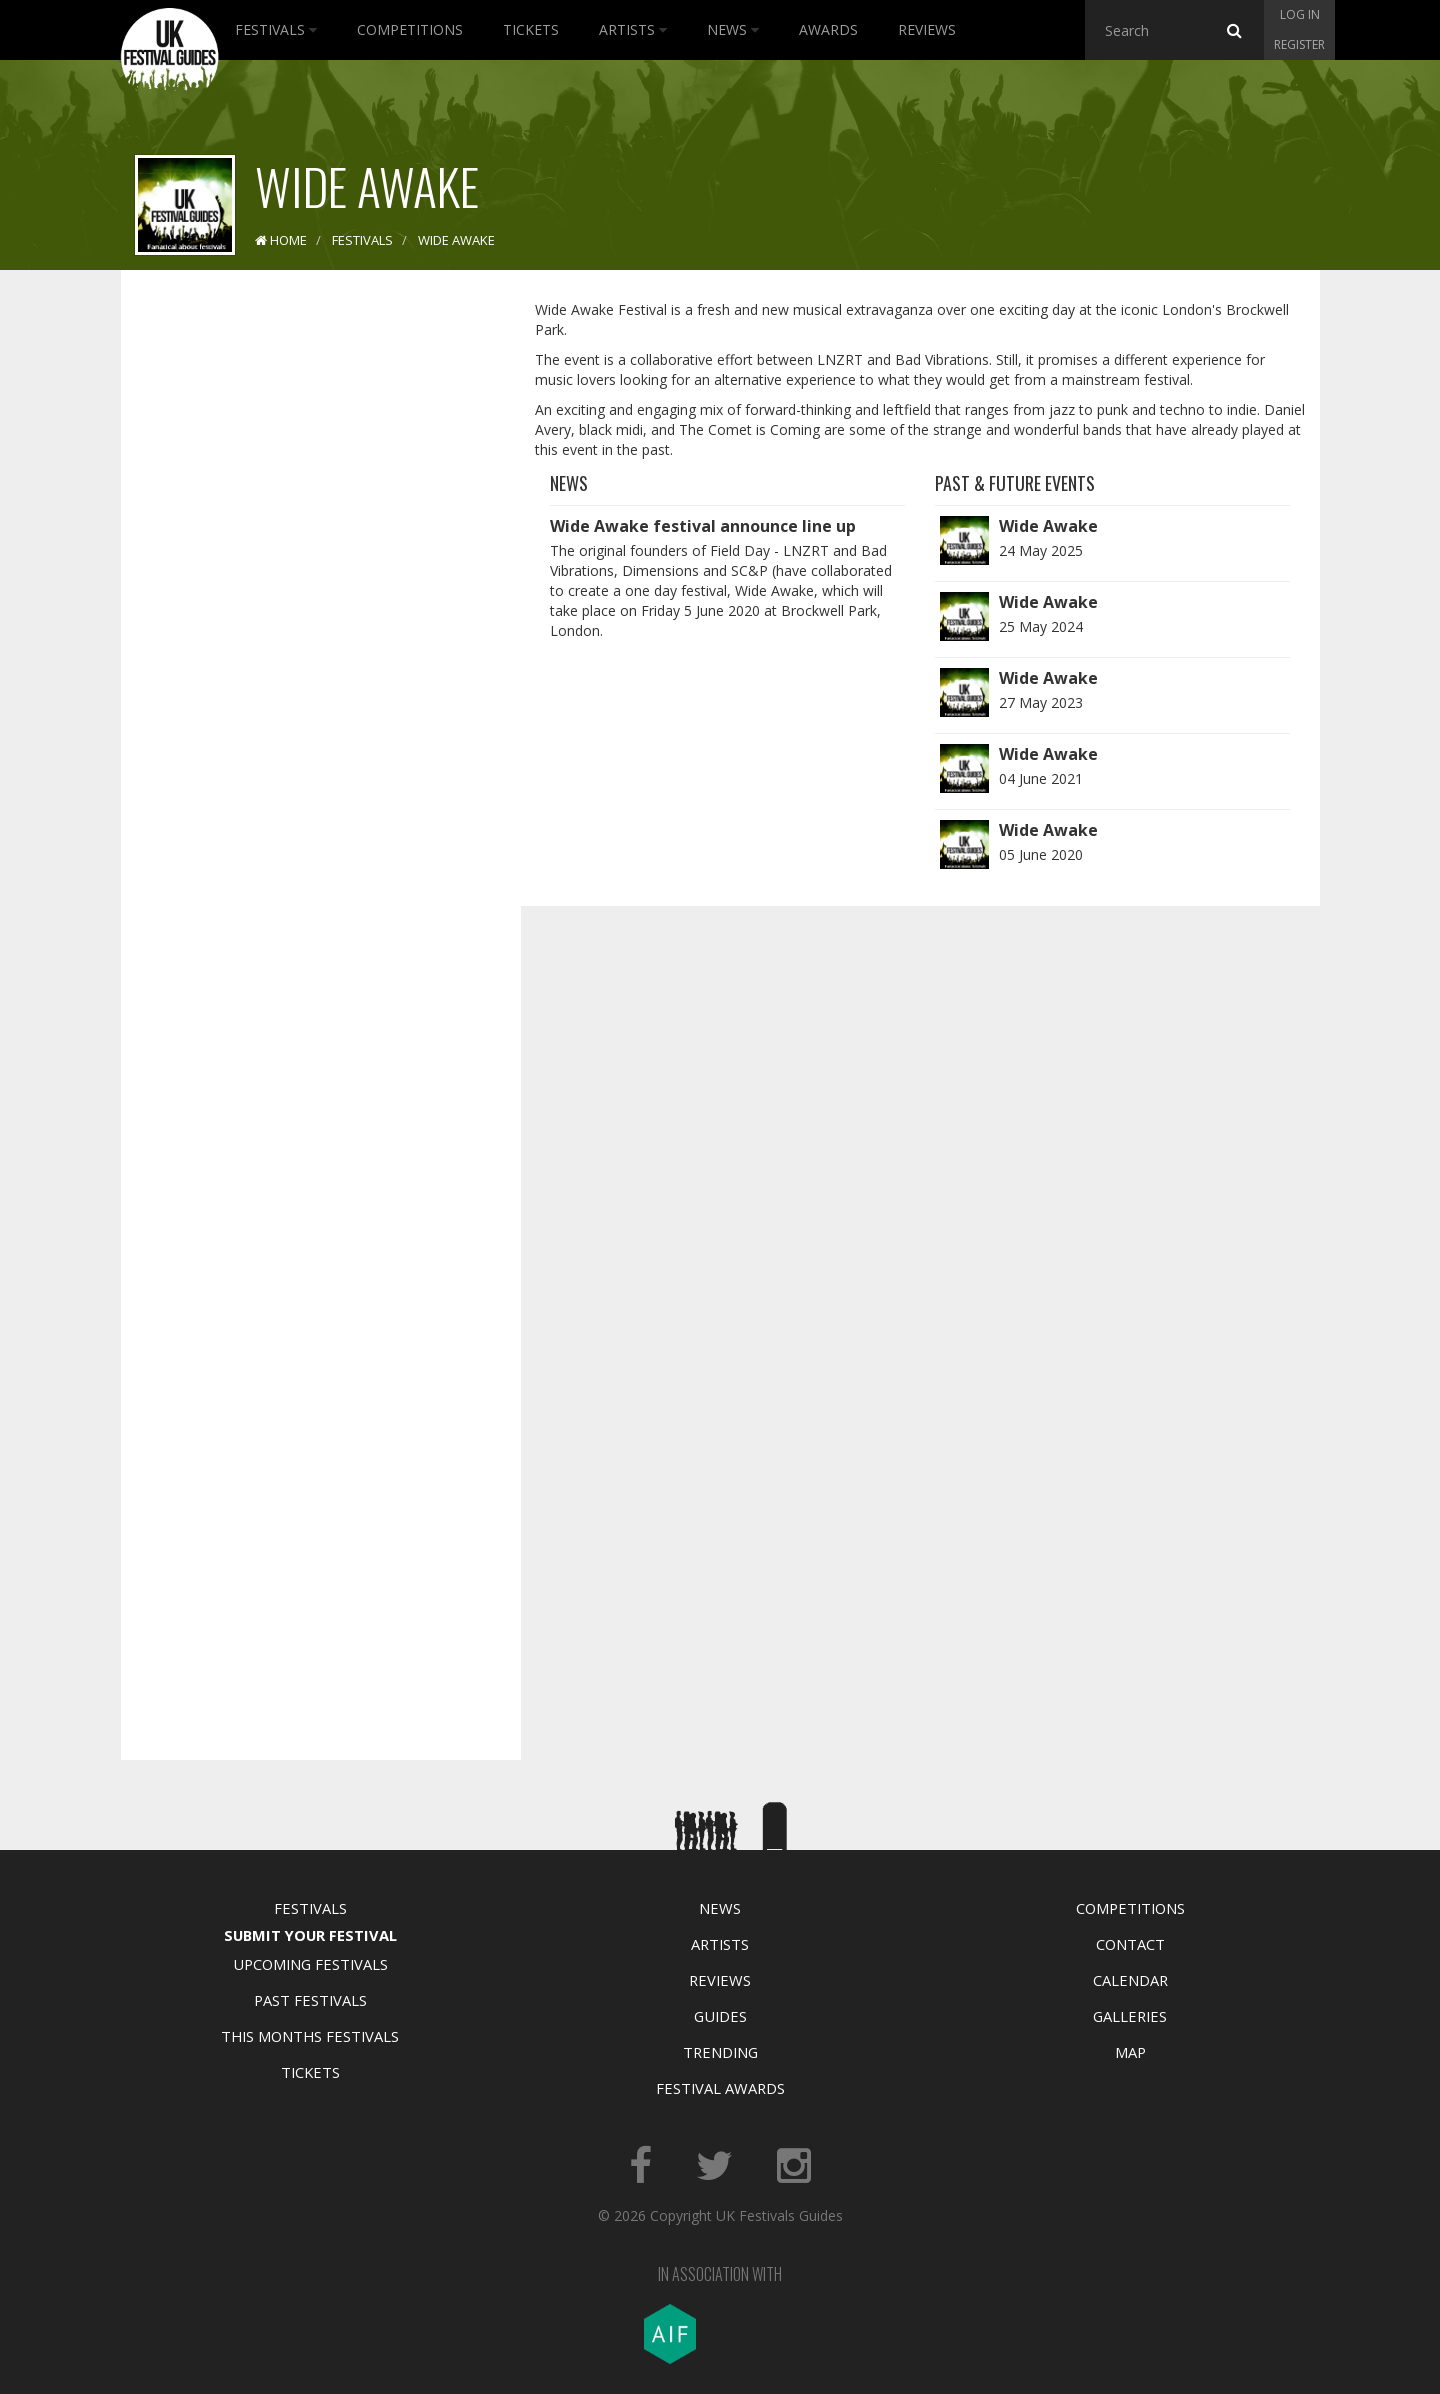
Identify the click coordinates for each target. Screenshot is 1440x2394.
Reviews (927, 29)
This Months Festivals (310, 2036)
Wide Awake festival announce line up (703, 526)
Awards (828, 29)
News (733, 29)
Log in (1300, 14)
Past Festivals (310, 2000)
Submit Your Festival (310, 1935)
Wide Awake (1048, 526)
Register (1299, 44)
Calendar (1130, 1980)
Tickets (531, 29)
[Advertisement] (306, 600)
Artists (633, 29)
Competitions (410, 29)
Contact (1130, 1944)
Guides (720, 2016)
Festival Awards (720, 2088)
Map (1130, 2052)
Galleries (1130, 2016)
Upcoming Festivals (310, 1964)
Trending (720, 2052)
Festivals (276, 29)
